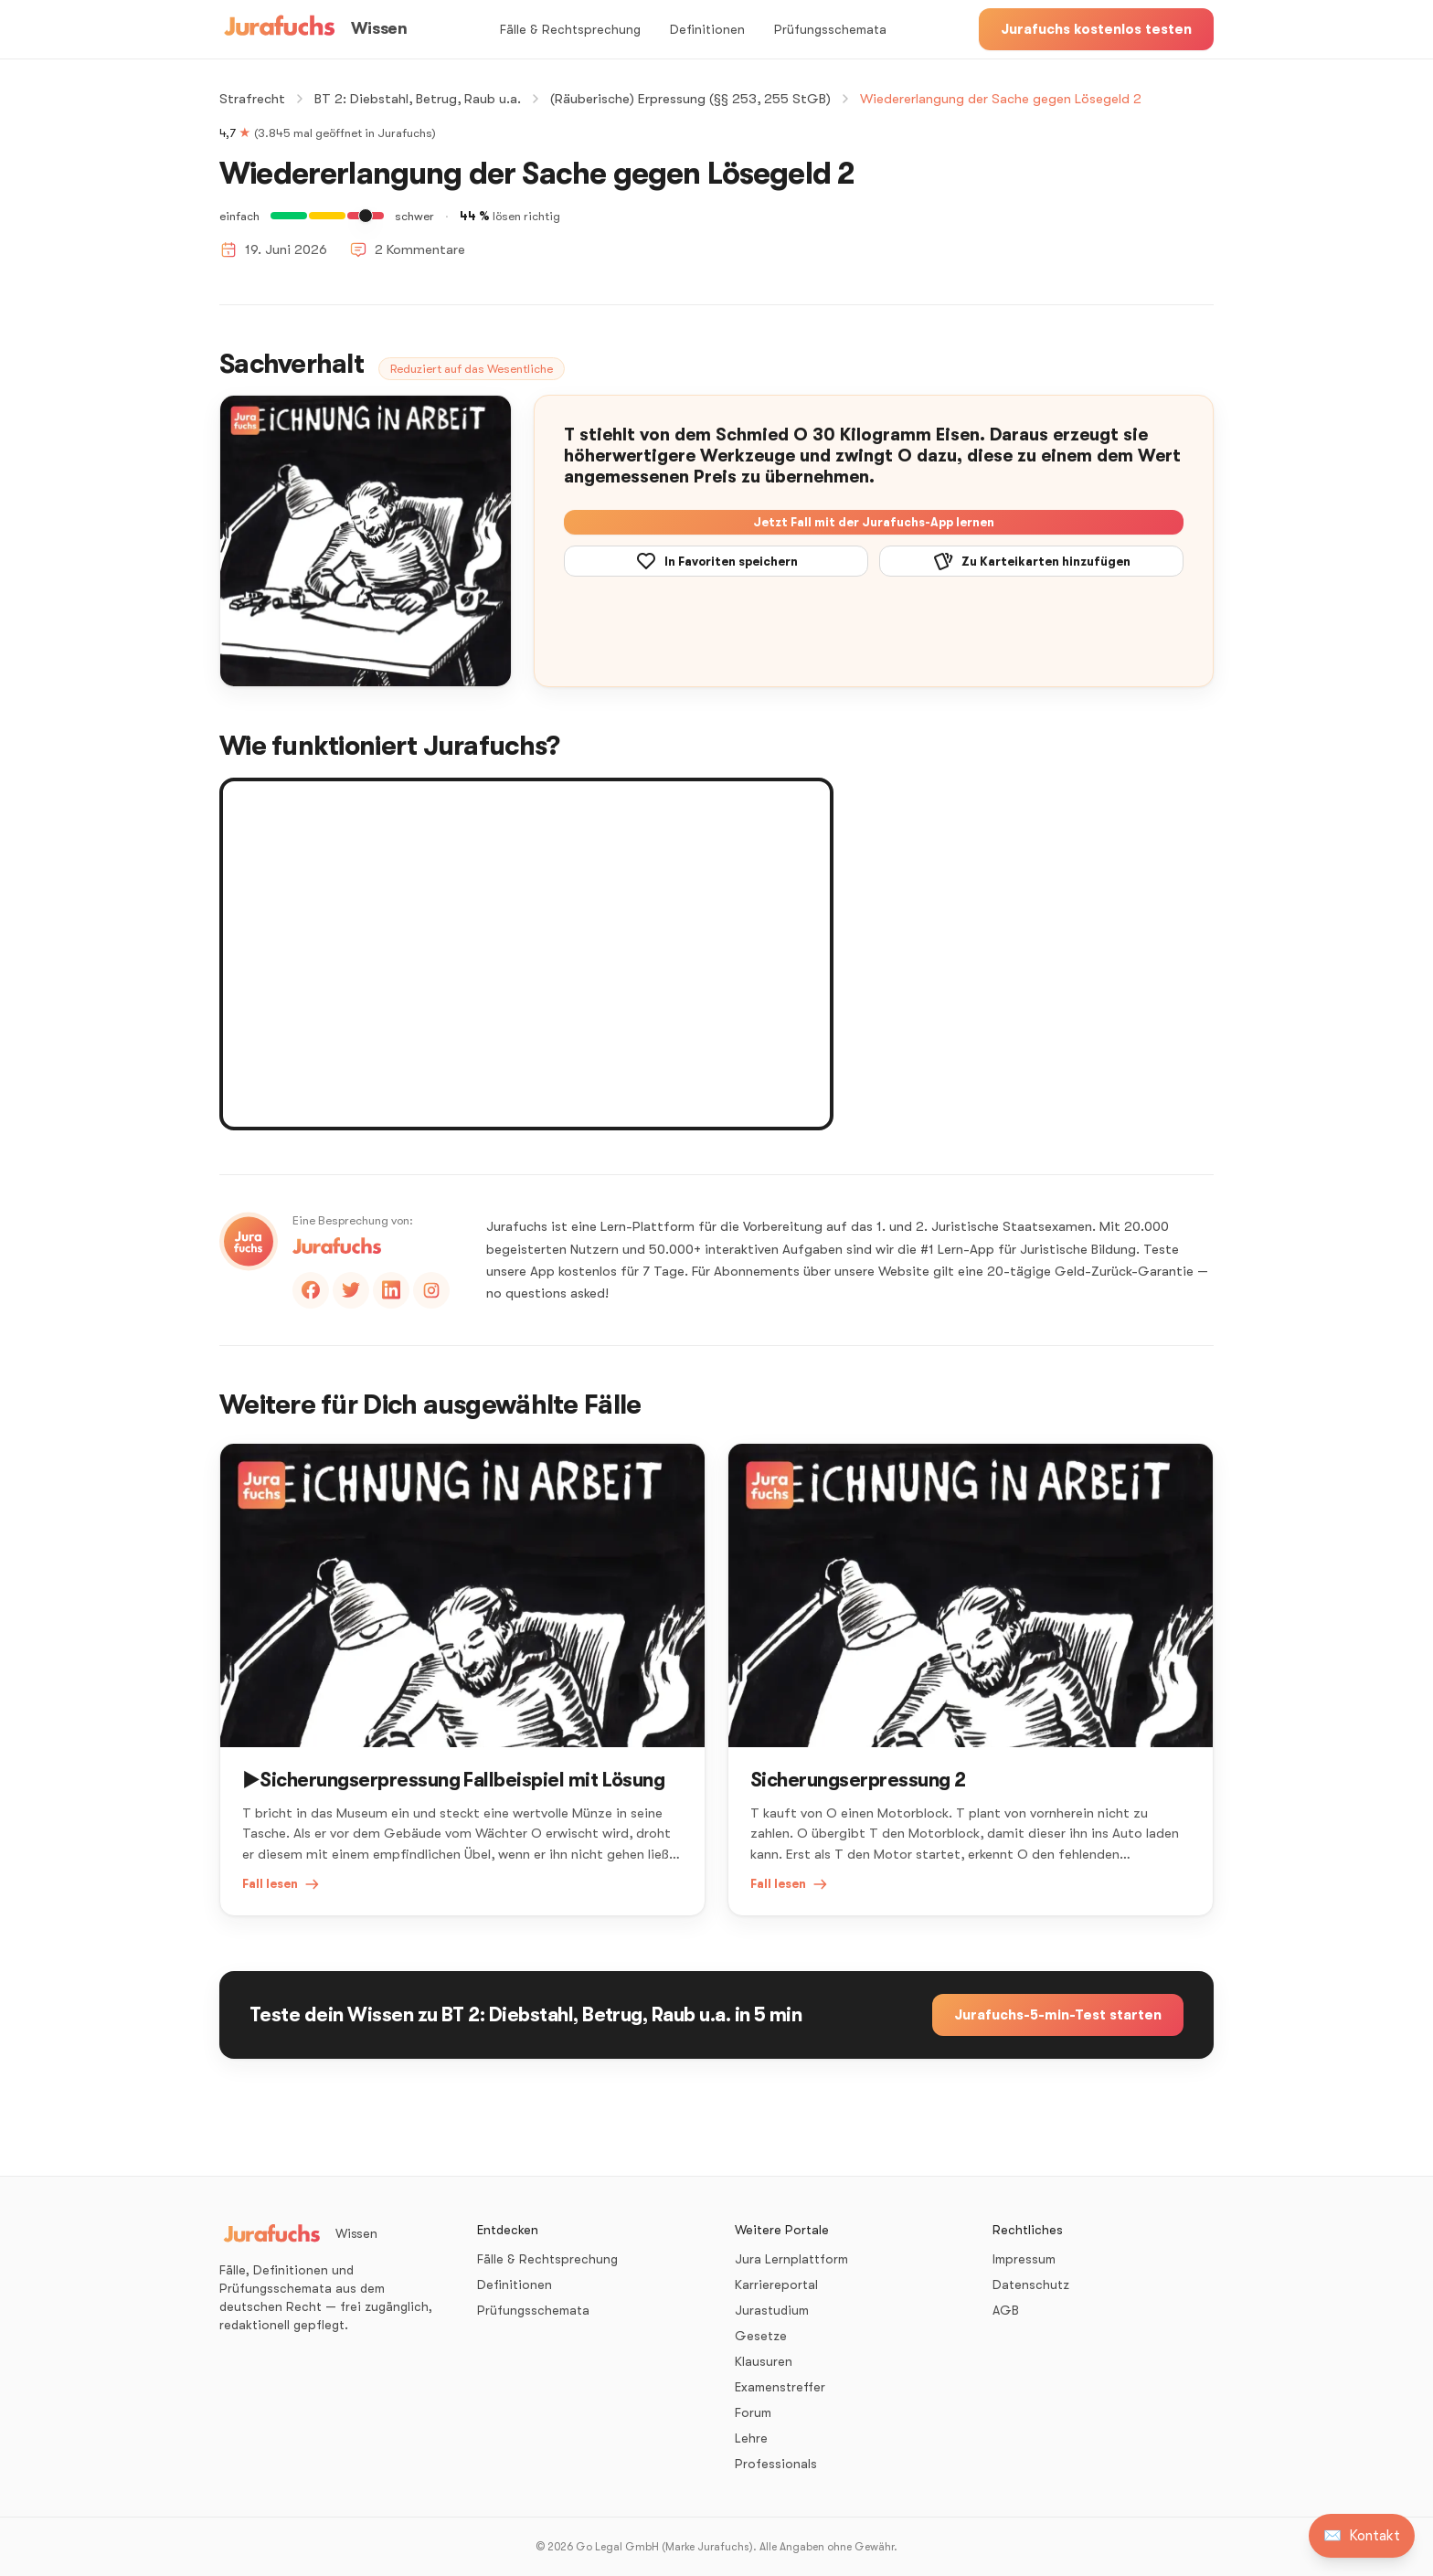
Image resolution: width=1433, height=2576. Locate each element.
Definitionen (707, 29)
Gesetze (761, 2335)
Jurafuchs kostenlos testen (1096, 29)
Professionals (776, 2463)
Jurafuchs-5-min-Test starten (1058, 2015)
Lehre (751, 2438)
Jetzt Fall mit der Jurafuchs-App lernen (873, 522)
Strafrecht (252, 98)
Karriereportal (776, 2284)
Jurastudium (772, 2310)
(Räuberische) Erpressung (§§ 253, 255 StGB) (690, 98)
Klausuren (763, 2361)
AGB (1005, 2310)
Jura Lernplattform (791, 2259)
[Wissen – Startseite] (313, 29)
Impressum (1024, 2259)
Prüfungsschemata (830, 29)
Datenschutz (1030, 2284)
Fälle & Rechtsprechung (570, 29)
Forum (753, 2412)
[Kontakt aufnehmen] (1362, 2536)
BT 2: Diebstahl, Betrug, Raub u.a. (417, 98)
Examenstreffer (780, 2387)
